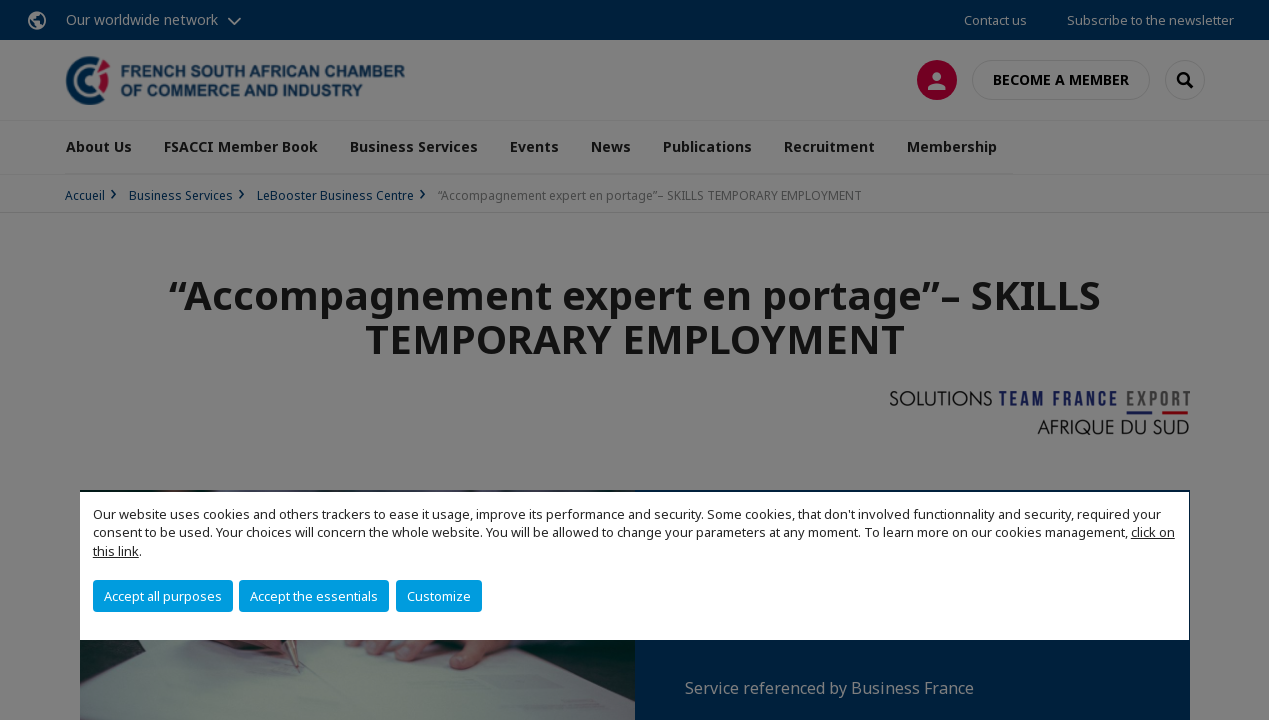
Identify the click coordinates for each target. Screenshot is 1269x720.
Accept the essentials (314, 596)
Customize (439, 596)
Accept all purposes (163, 596)
